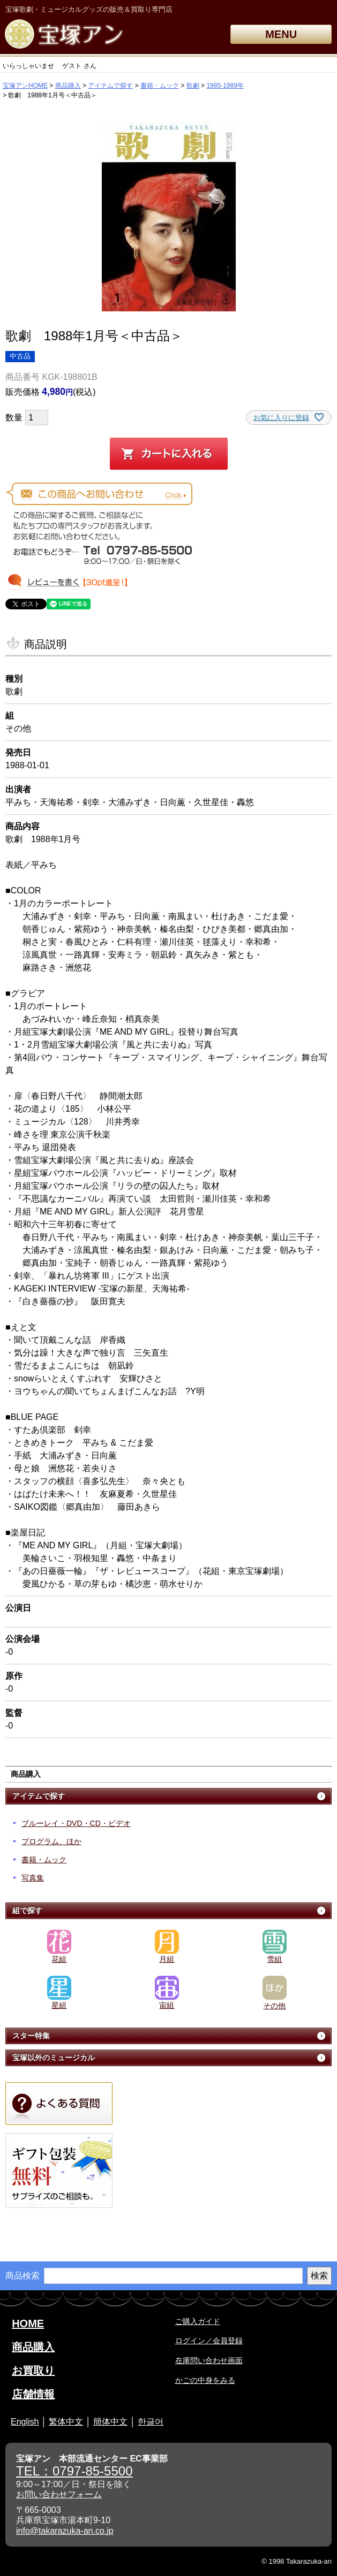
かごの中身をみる (205, 2380)
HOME (28, 2323)
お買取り (33, 2370)
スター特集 (31, 2035)
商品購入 (68, 85)
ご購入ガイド (197, 2321)
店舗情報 (33, 2394)
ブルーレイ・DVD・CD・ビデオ (76, 1823)
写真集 (32, 1878)
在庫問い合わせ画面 (209, 2360)
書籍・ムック (159, 85)
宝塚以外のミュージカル (53, 2057)
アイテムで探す (110, 85)
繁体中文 (66, 2421)
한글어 (150, 2421)
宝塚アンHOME (25, 85)
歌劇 (192, 85)
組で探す (27, 1910)
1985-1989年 (224, 85)
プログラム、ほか (51, 1841)
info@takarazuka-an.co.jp (65, 2530)
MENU (281, 34)
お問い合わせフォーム (59, 2494)
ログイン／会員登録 (209, 2340)
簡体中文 (110, 2421)
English (25, 2421)
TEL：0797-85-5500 (74, 2471)
